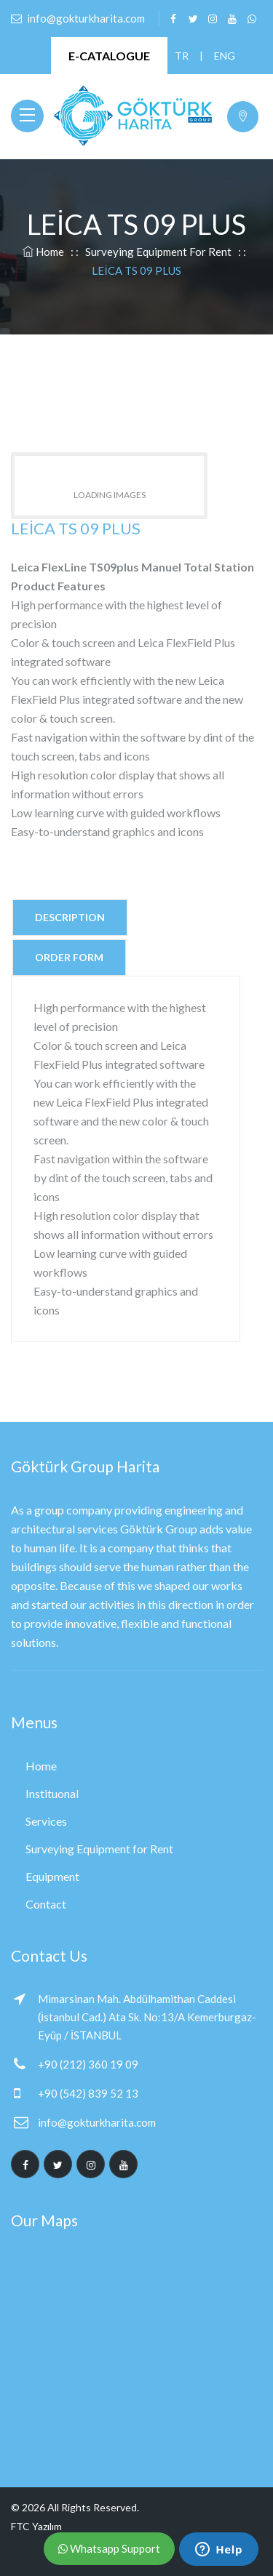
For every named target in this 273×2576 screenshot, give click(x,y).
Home (43, 251)
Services (46, 1821)
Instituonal (52, 1793)
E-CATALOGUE (109, 56)
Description (70, 917)
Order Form (69, 957)
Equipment (52, 1876)
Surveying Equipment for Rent (158, 251)
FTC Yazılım (36, 2526)
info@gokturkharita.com (97, 2122)
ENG (220, 55)
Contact (45, 1904)
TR (181, 55)
